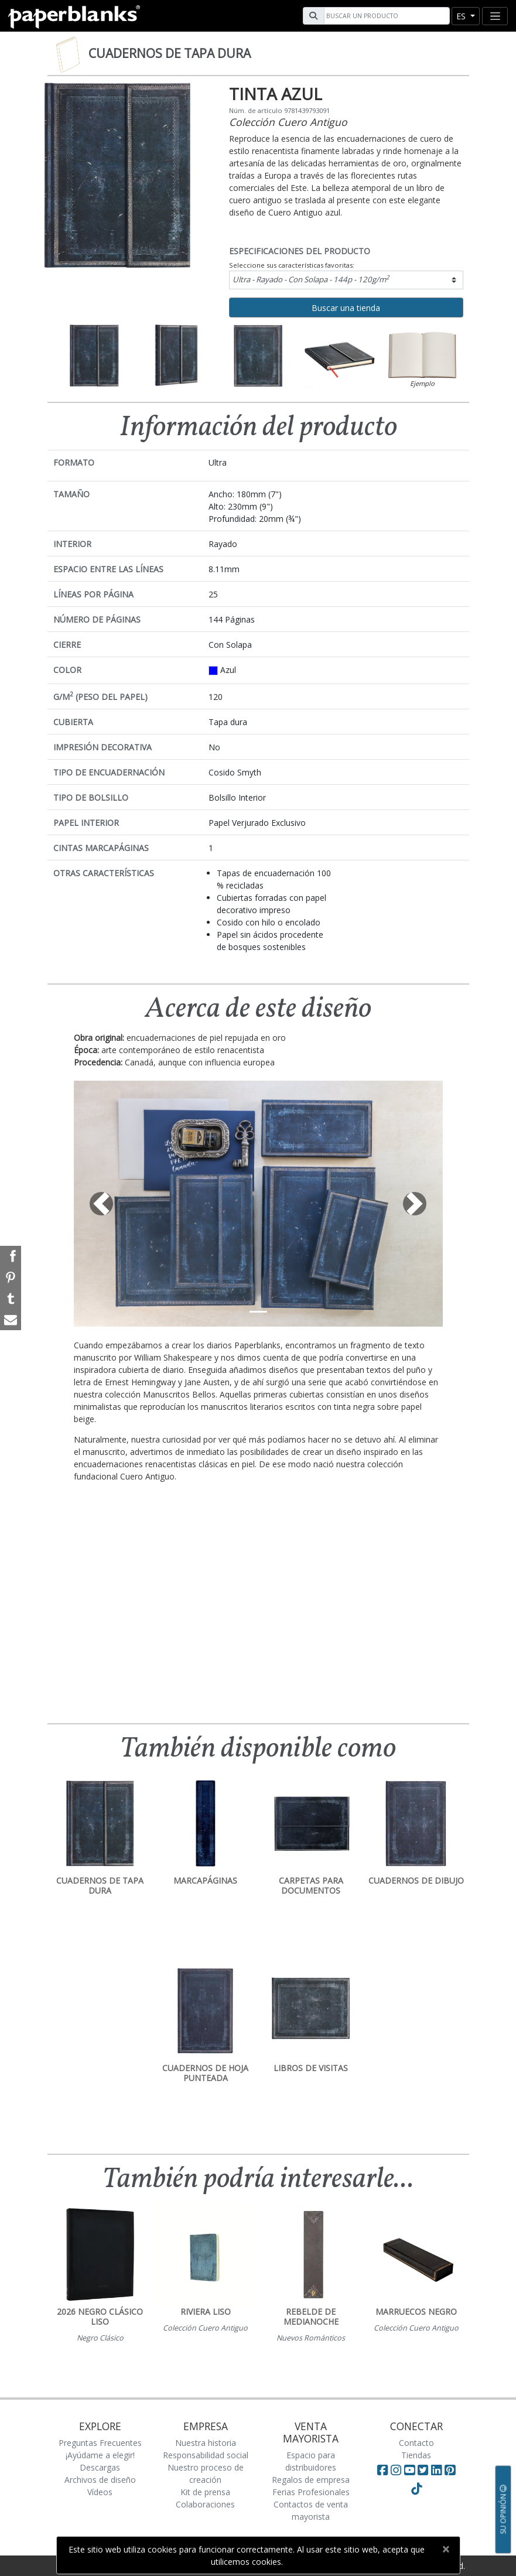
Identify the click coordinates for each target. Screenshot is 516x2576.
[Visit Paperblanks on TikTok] (416, 2489)
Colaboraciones (205, 2504)
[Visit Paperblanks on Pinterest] (450, 2470)
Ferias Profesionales (311, 2492)
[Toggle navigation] (495, 16)
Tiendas (416, 2455)
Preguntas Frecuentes (100, 2442)
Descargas (100, 2467)
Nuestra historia (205, 2442)
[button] (101, 1204)
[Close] (446, 2549)
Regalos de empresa (311, 2479)
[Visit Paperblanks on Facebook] (382, 2470)
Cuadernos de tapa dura (169, 53)
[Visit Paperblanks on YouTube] (411, 2470)
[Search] (385, 16)
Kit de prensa (205, 2492)
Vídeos (99, 2492)
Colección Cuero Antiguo (288, 122)
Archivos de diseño (100, 2479)
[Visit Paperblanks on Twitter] (424, 2470)
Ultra (311, 279)
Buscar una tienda (346, 307)
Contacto (416, 2442)
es (462, 16)
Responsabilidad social (205, 2455)
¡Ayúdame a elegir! (100, 2455)
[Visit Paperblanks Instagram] (396, 2470)
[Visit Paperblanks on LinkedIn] (438, 2470)
